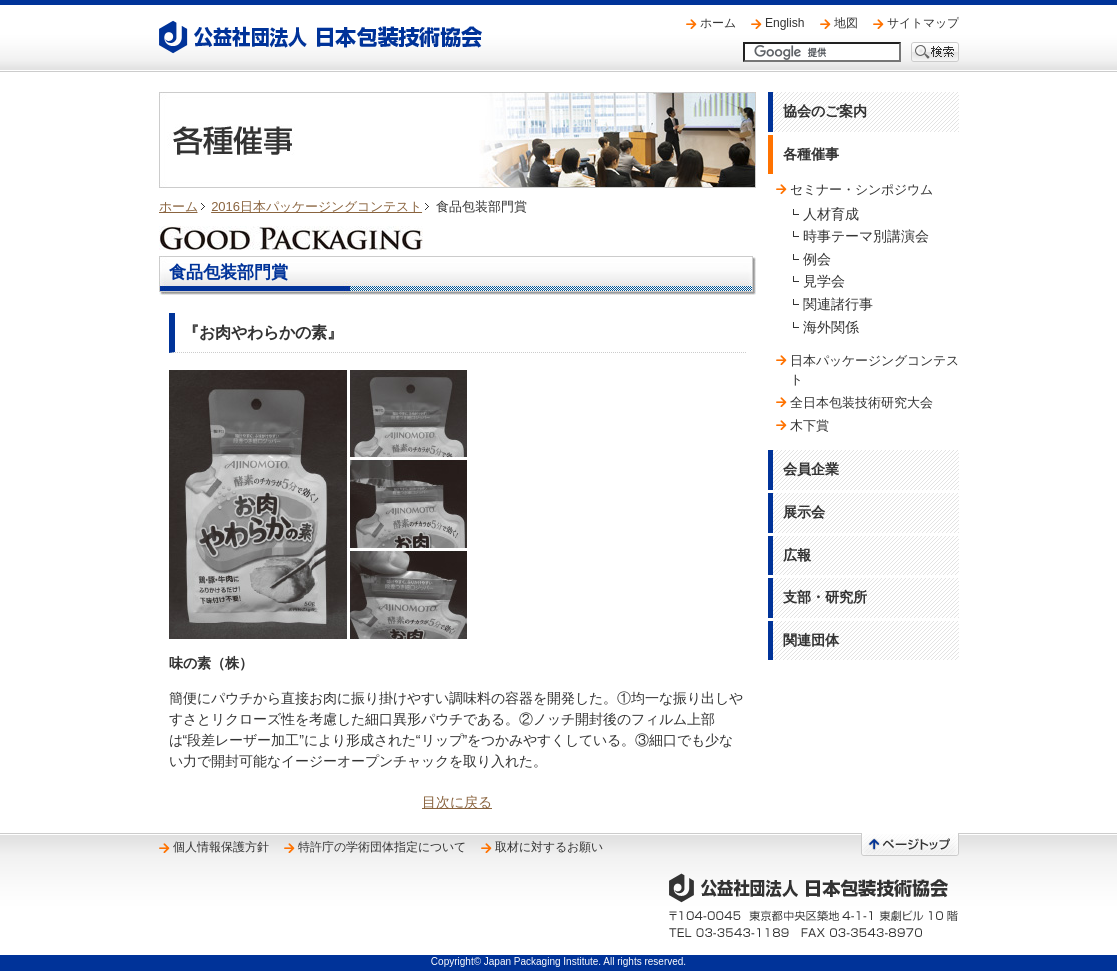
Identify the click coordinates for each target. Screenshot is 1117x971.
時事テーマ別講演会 (866, 236)
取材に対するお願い (549, 847)
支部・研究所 (825, 597)
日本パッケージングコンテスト (874, 369)
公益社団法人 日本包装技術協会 (320, 37)
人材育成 (831, 214)
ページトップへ (910, 844)
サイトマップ (923, 23)
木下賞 (809, 425)
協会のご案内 (825, 111)
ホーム (718, 23)
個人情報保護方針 (221, 847)
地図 (846, 23)
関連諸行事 (838, 304)
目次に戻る (457, 802)
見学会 (824, 281)
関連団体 (811, 640)
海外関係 (831, 327)
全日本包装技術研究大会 (861, 402)
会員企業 (811, 469)
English (785, 23)
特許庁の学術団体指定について (382, 847)
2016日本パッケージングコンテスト (316, 206)
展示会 (804, 512)
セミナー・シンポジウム (861, 189)
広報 (797, 555)
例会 (817, 259)
